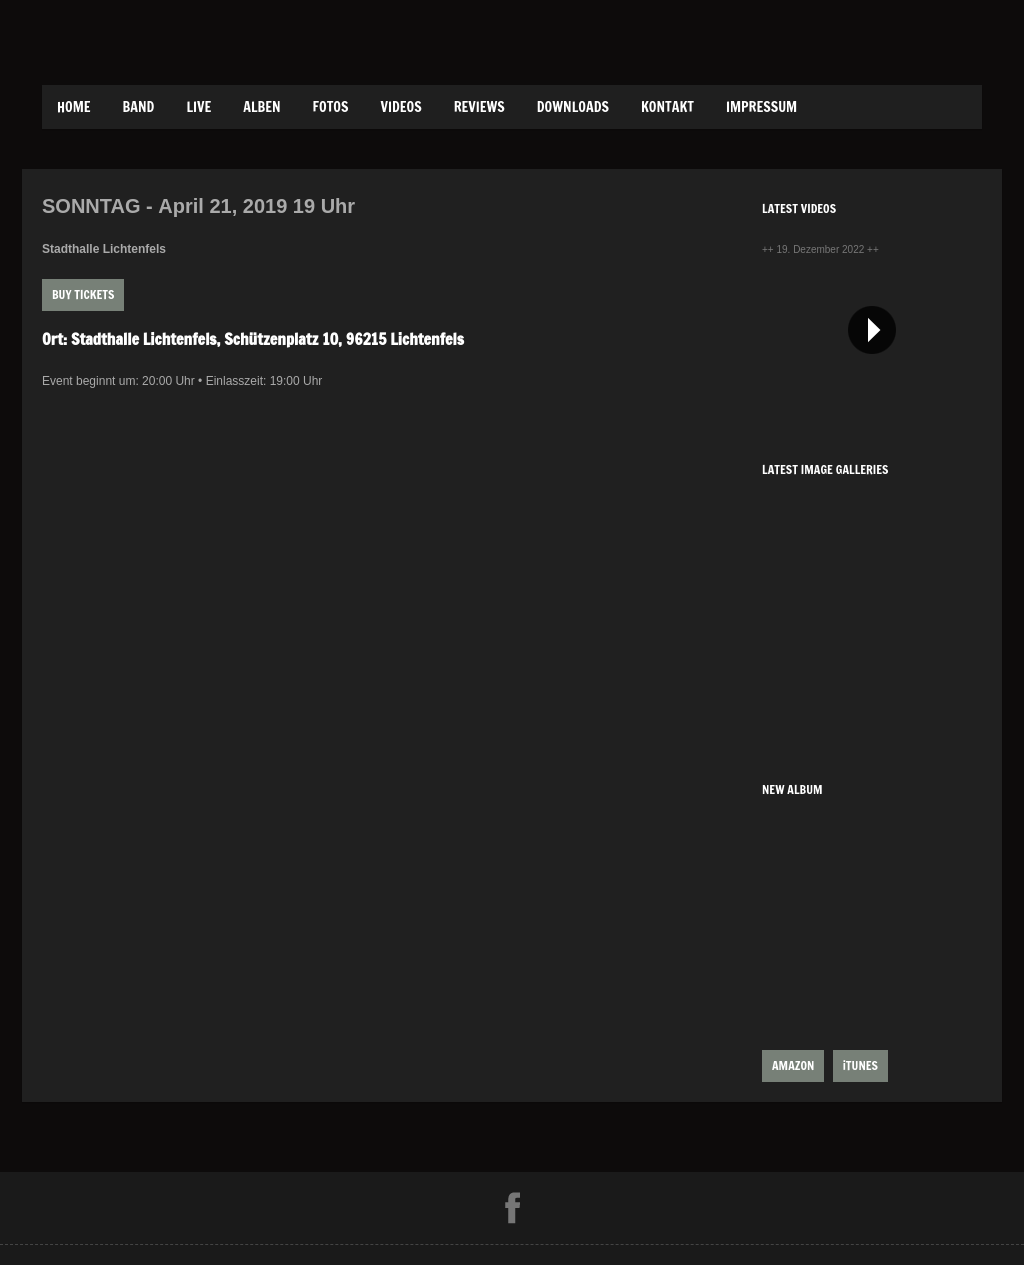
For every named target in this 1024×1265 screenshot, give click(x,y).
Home (74, 107)
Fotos (331, 107)
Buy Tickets (83, 294)
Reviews (479, 107)
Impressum (761, 107)
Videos (400, 107)
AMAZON (793, 1065)
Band (139, 107)
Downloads (573, 107)
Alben (261, 107)
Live (198, 107)
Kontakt (667, 107)
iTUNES (860, 1065)
